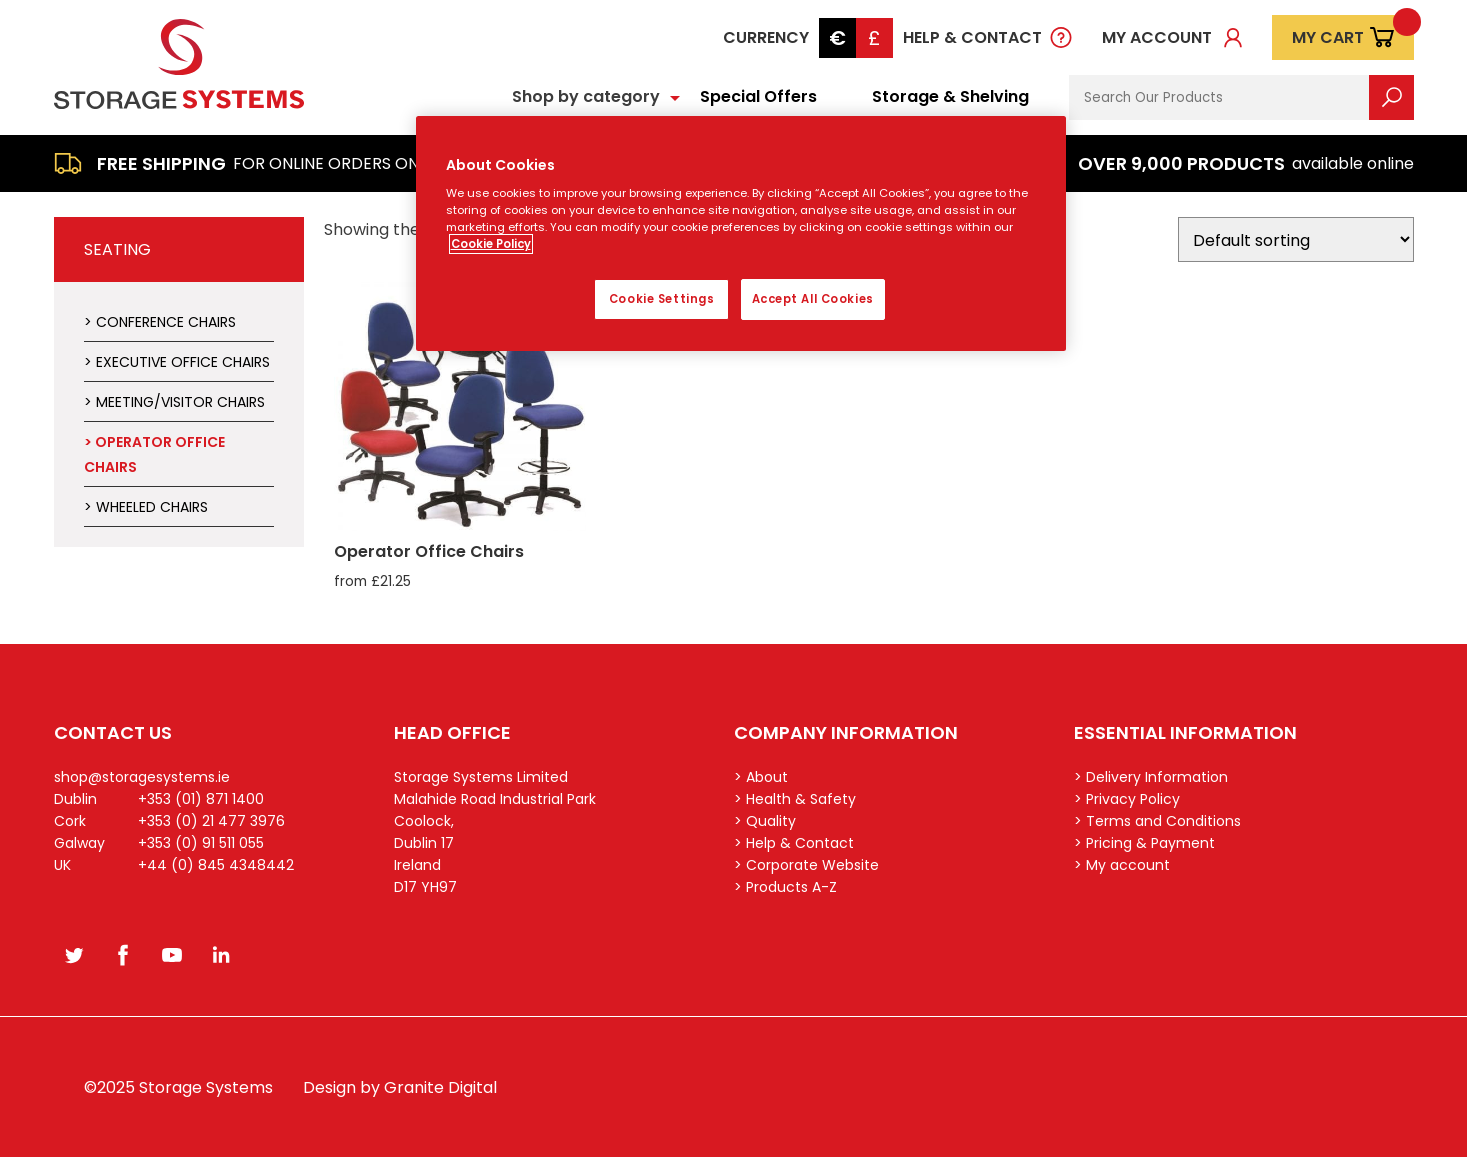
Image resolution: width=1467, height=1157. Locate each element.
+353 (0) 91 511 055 (201, 843)
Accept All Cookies (813, 299)
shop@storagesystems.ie (142, 777)
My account (1157, 37)
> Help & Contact (794, 843)
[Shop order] (1296, 239)
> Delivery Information (1151, 777)
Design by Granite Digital (400, 1087)
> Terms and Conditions (1157, 821)
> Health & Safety (795, 799)
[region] (741, 234)
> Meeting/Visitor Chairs (174, 402)
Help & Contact (972, 37)
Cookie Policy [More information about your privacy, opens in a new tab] (491, 244)
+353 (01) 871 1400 (201, 799)
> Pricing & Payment (1144, 843)
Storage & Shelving (950, 96)
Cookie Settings (662, 299)
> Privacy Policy (1127, 799)
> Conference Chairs (160, 322)
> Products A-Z (785, 887)
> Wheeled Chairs (146, 507)
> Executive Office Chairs (177, 362)
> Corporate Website (806, 865)
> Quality (765, 821)
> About (761, 777)
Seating (117, 249)
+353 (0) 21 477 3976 (211, 821)
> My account (1122, 865)
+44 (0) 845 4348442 (216, 865)
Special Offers (758, 96)
